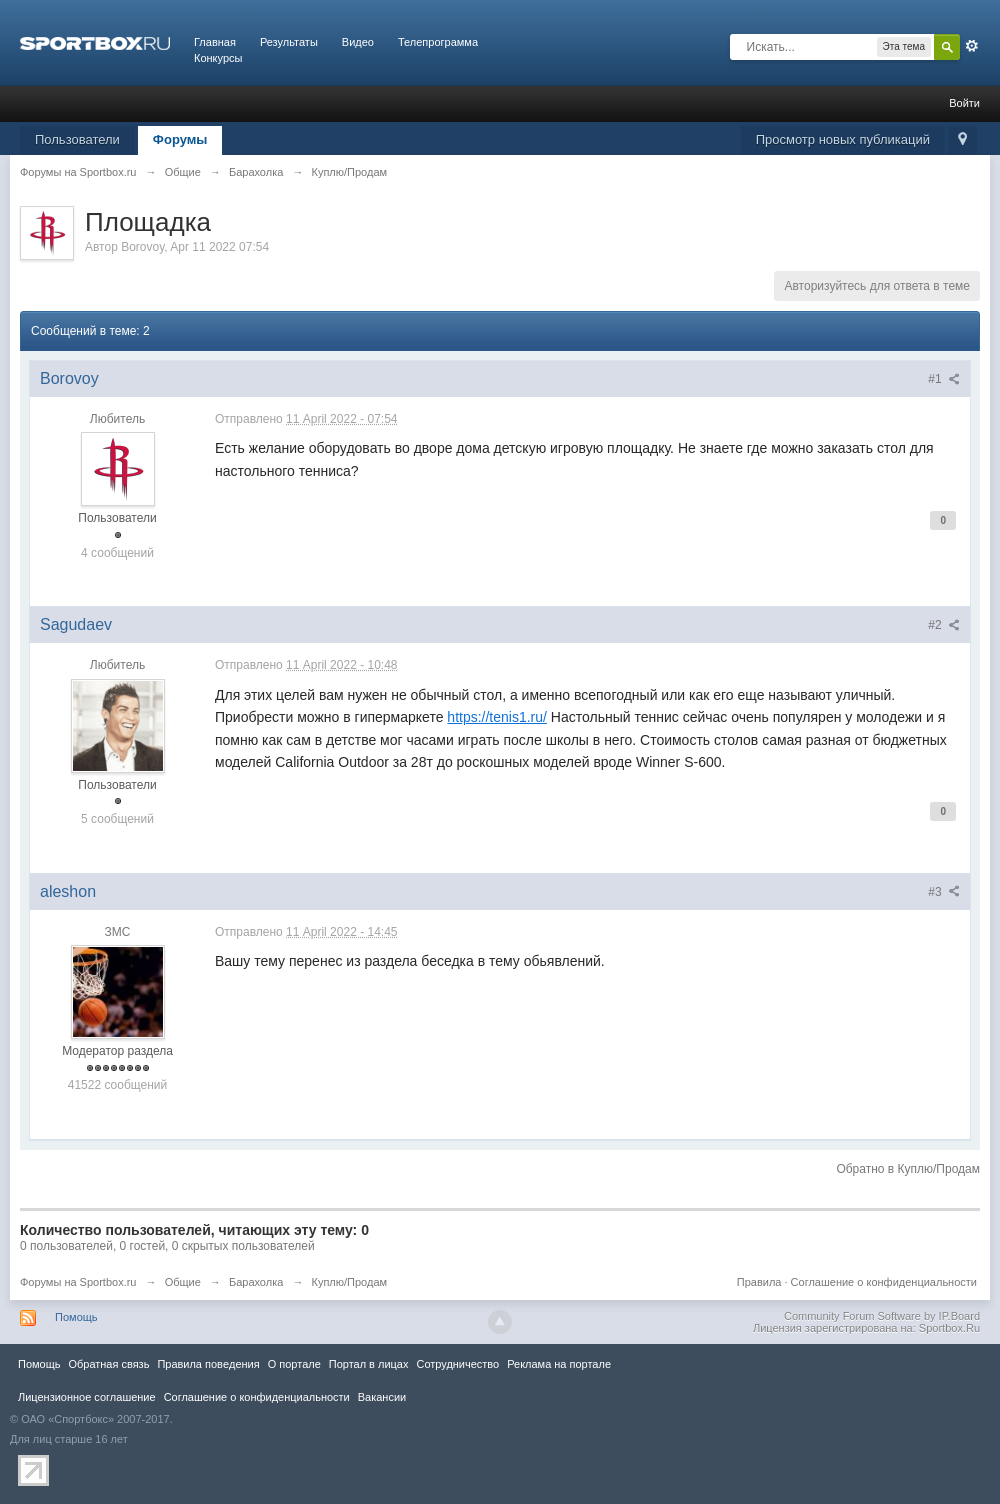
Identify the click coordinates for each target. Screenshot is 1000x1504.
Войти (964, 103)
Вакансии (382, 1397)
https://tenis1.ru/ (497, 717)
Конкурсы (218, 58)
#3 (944, 892)
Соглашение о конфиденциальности (884, 1282)
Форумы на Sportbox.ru (78, 1282)
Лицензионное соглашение (87, 1397)
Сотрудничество (457, 1364)
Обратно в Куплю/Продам (908, 1169)
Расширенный (972, 46)
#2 (944, 625)
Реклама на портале (559, 1364)
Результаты (289, 42)
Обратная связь (108, 1364)
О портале (294, 1364)
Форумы (180, 139)
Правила (759, 1282)
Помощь (76, 1317)
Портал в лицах (369, 1364)
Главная (215, 42)
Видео (358, 42)
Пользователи (77, 139)
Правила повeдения (208, 1364)
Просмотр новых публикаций (843, 139)
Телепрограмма (438, 42)
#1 (944, 379)
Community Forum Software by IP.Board (882, 1316)
